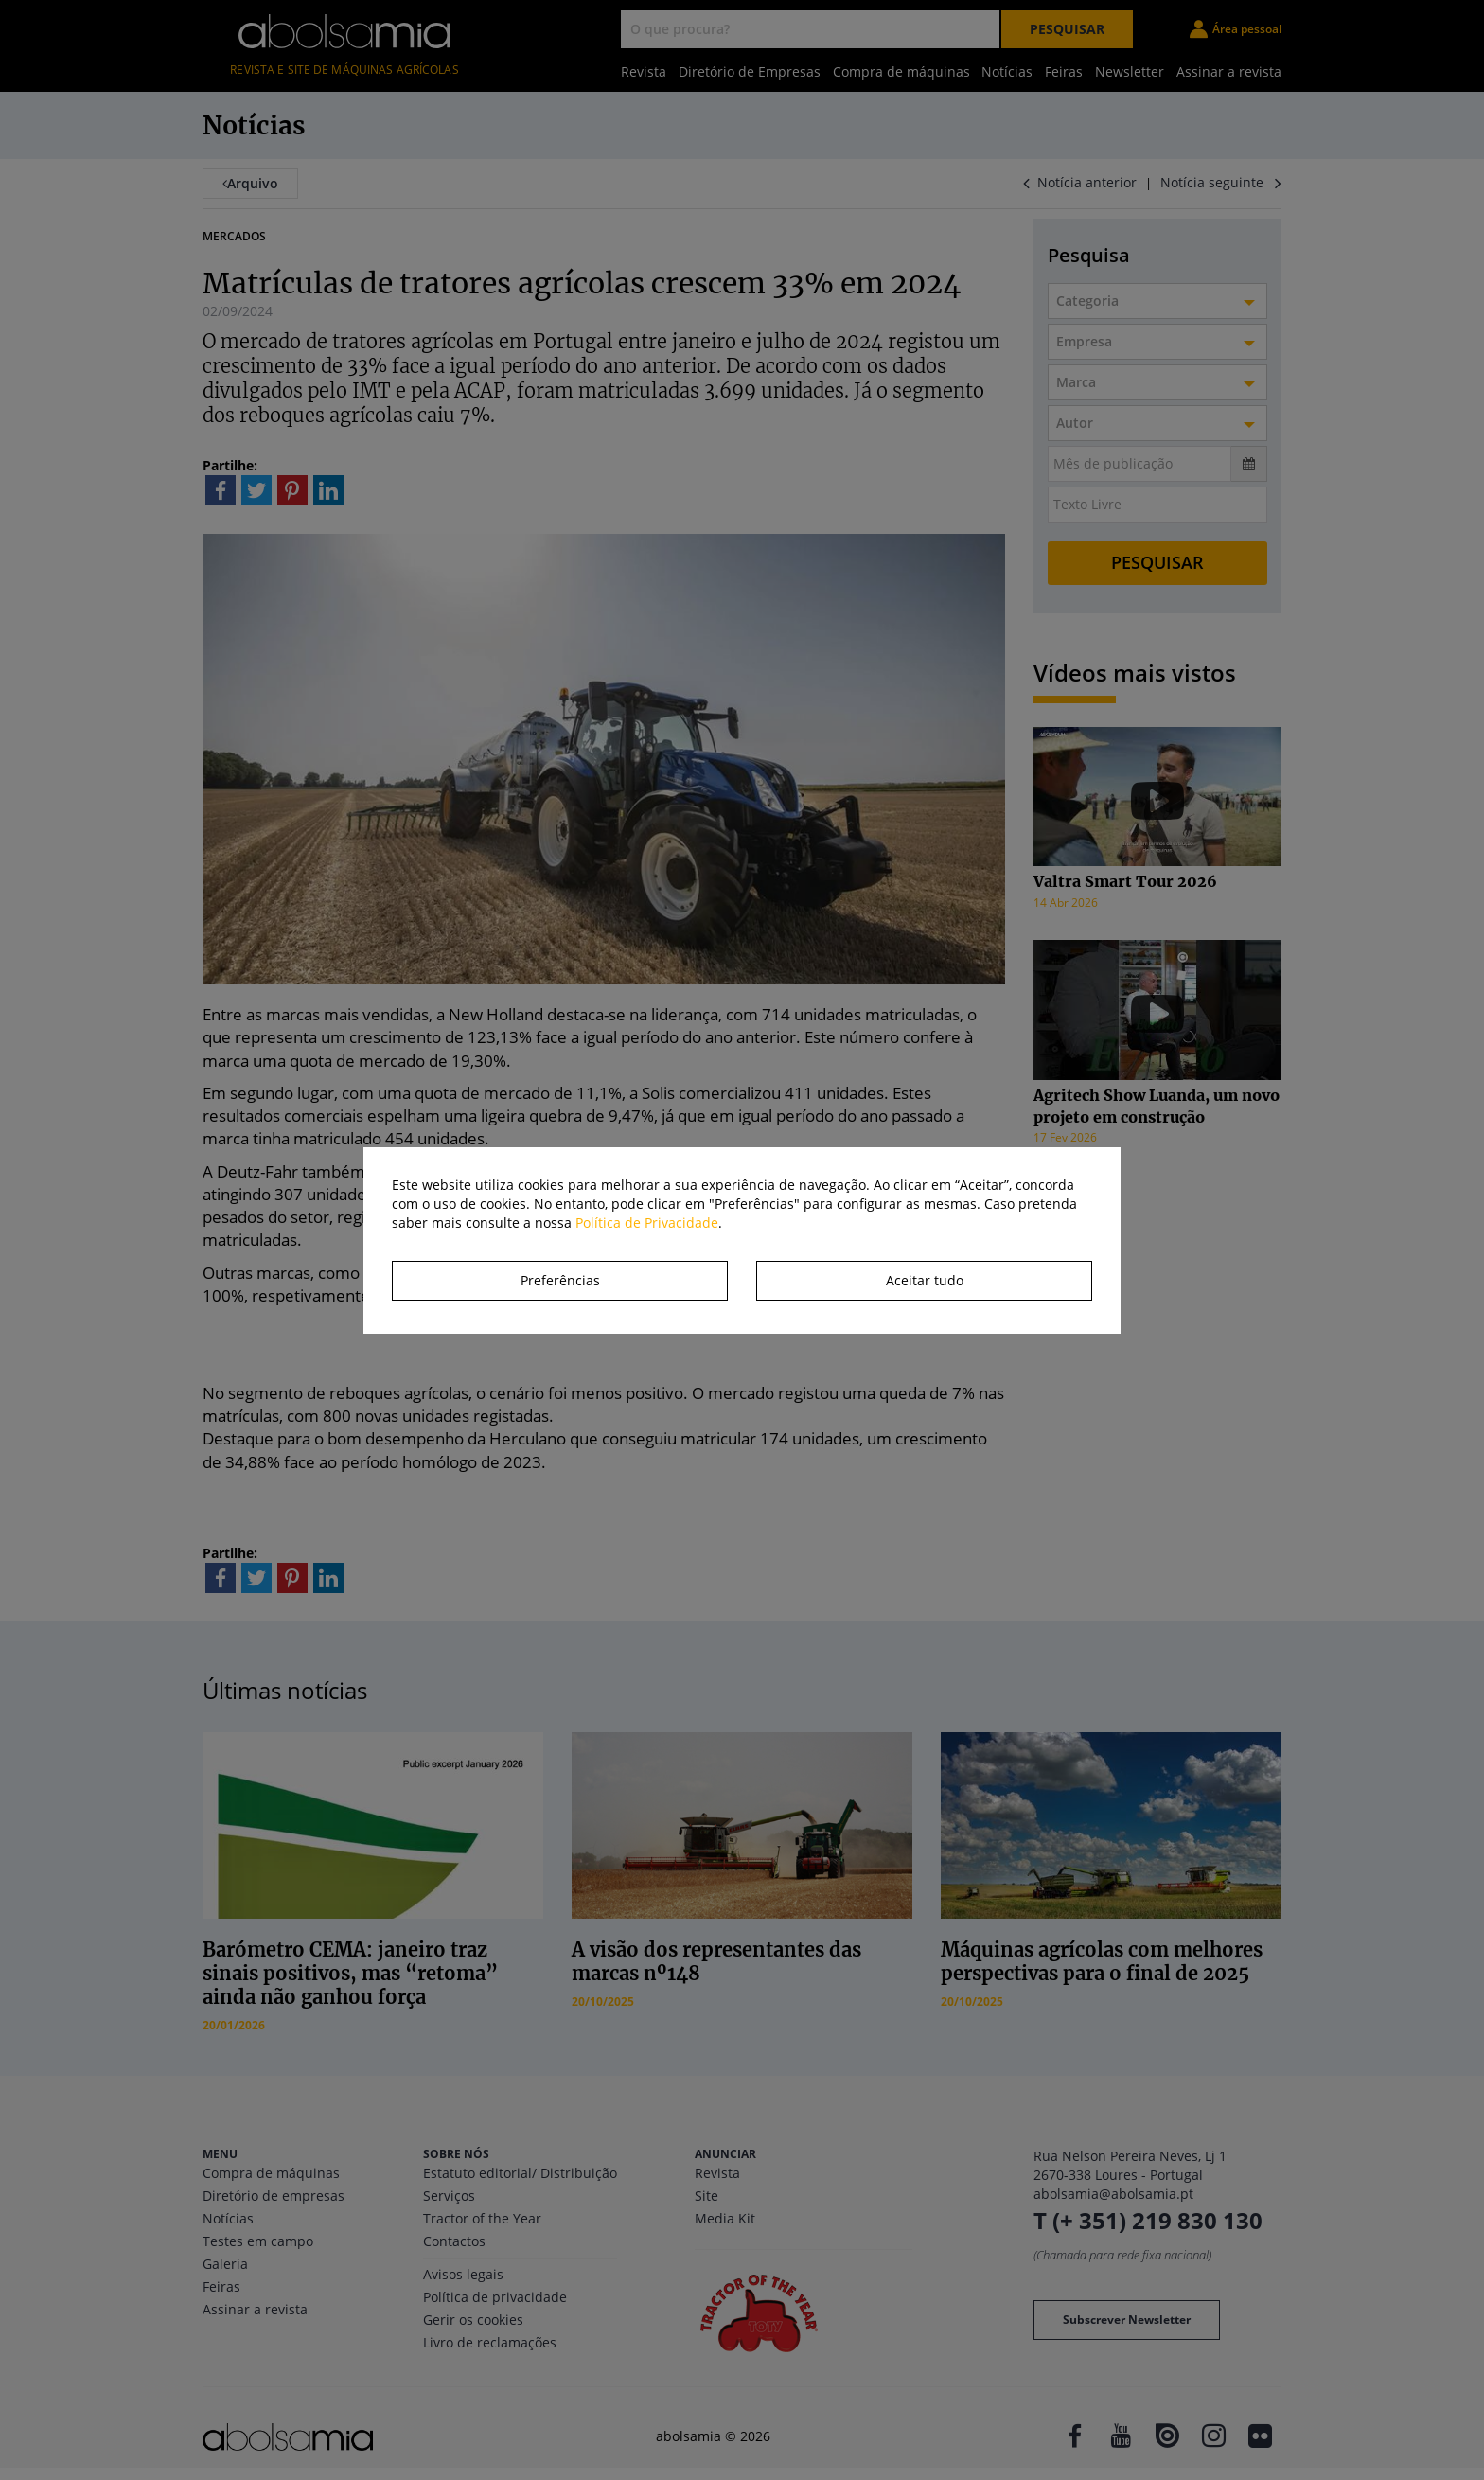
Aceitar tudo (924, 1280)
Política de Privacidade (646, 1222)
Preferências (560, 1280)
